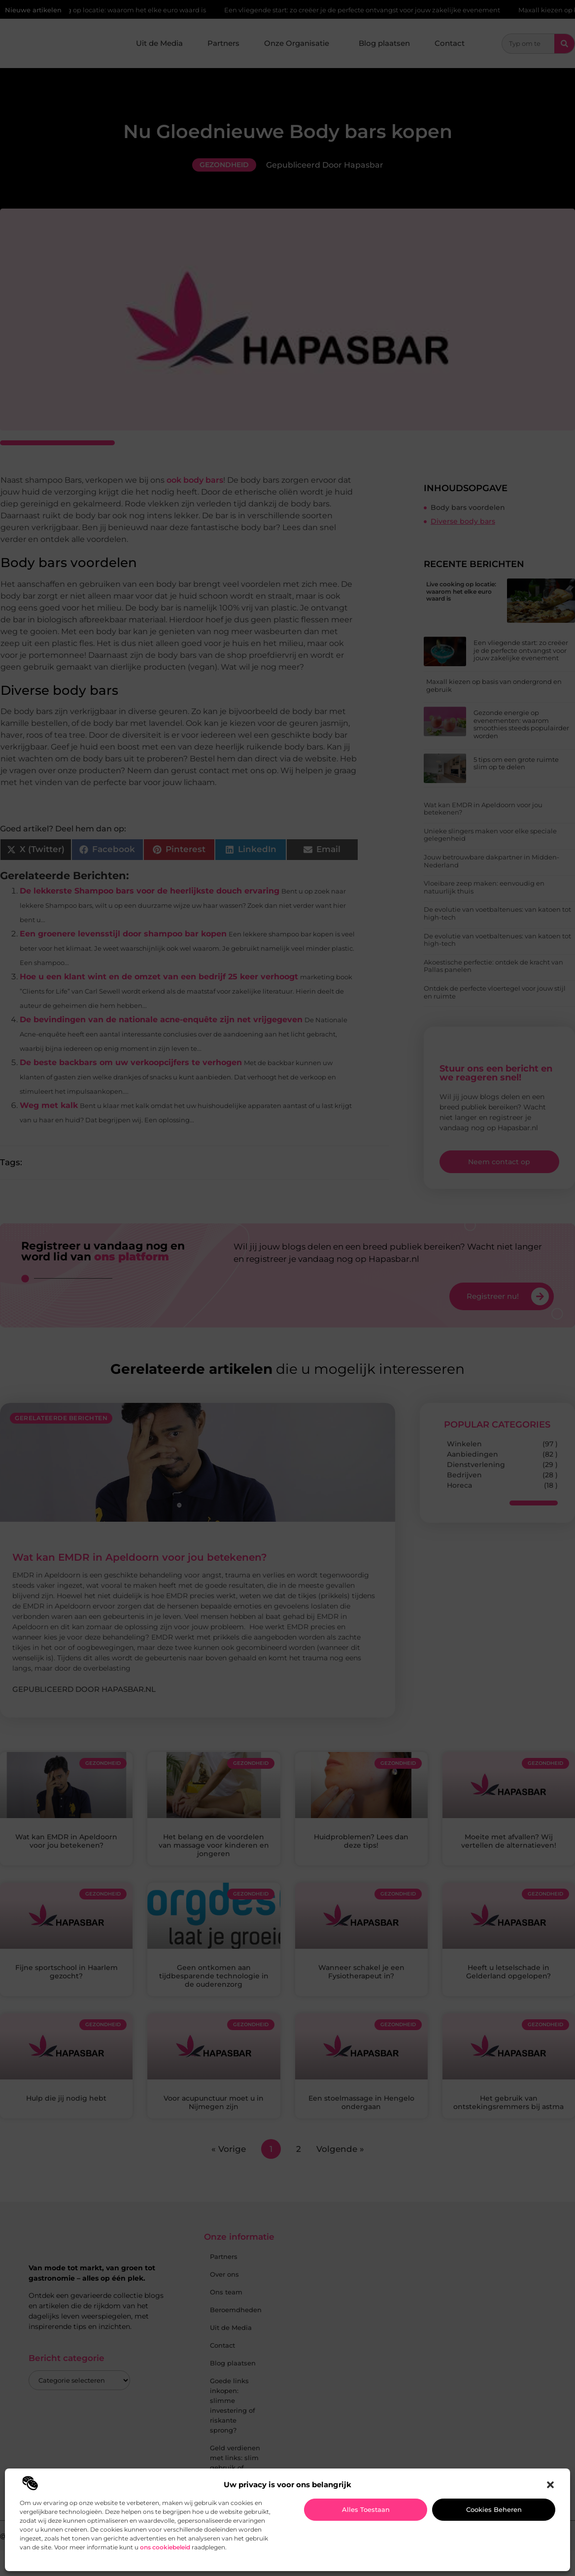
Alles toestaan (366, 2509)
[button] (550, 2485)
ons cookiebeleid (165, 2547)
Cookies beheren (494, 2509)
